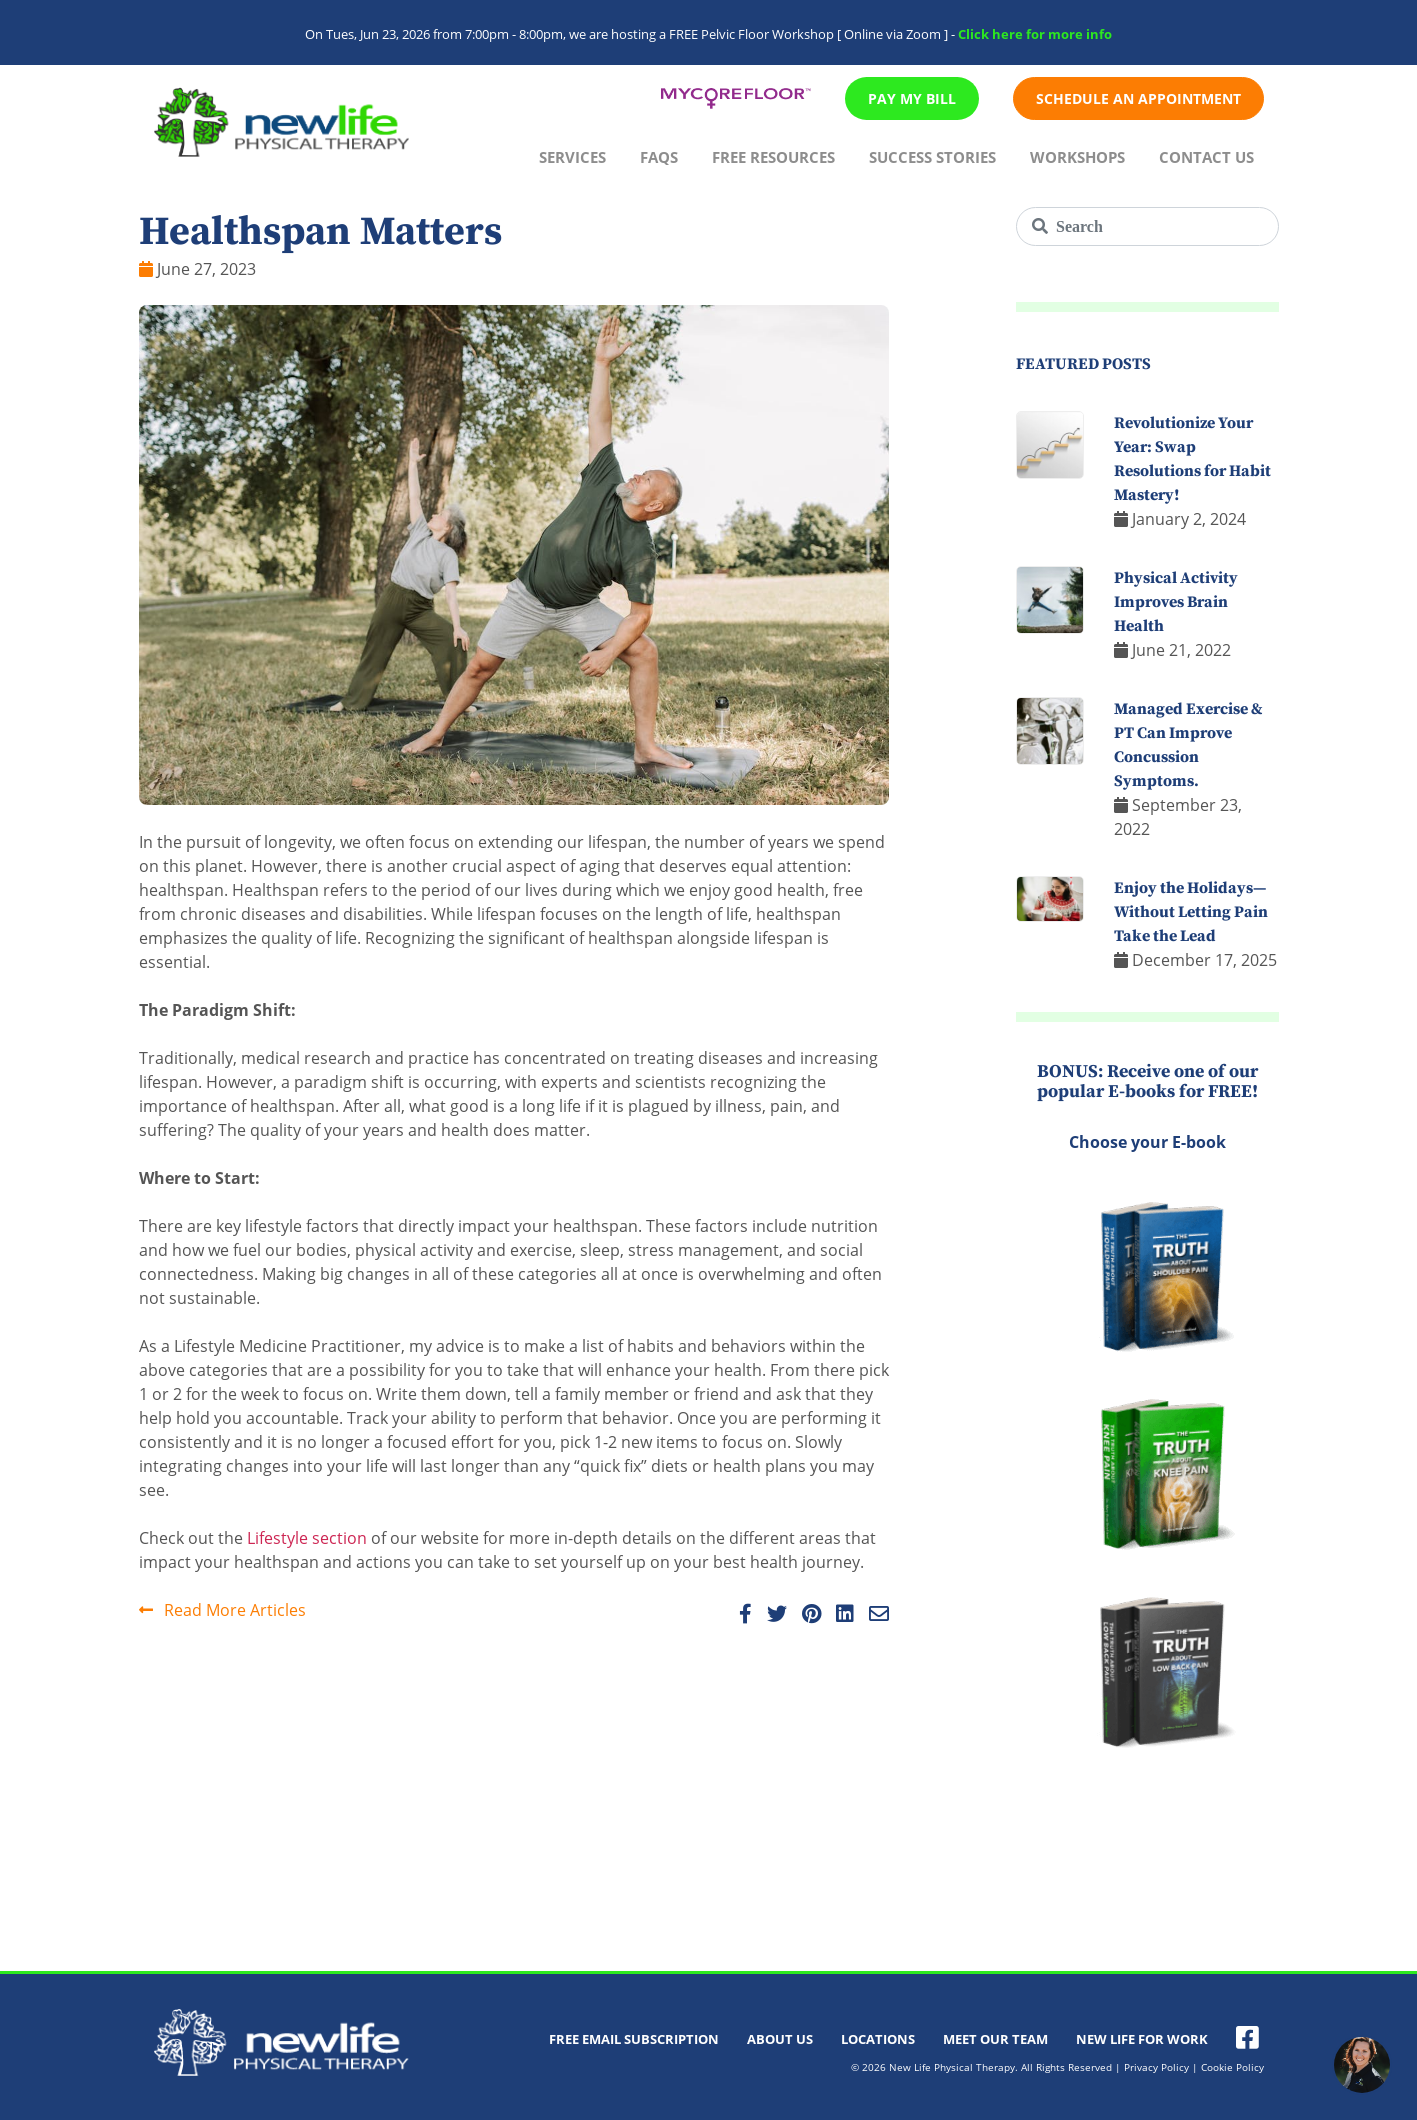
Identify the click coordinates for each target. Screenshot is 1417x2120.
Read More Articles (222, 1610)
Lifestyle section (307, 1538)
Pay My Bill (912, 98)
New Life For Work (1142, 2039)
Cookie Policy (1232, 2067)
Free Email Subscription (634, 2039)
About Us (780, 2039)
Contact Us (1206, 157)
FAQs (659, 157)
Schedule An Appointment (1138, 98)
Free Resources (773, 157)
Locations (878, 2039)
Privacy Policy (1156, 2067)
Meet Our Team (995, 2039)
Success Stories (932, 157)
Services (572, 157)
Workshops (1077, 157)
